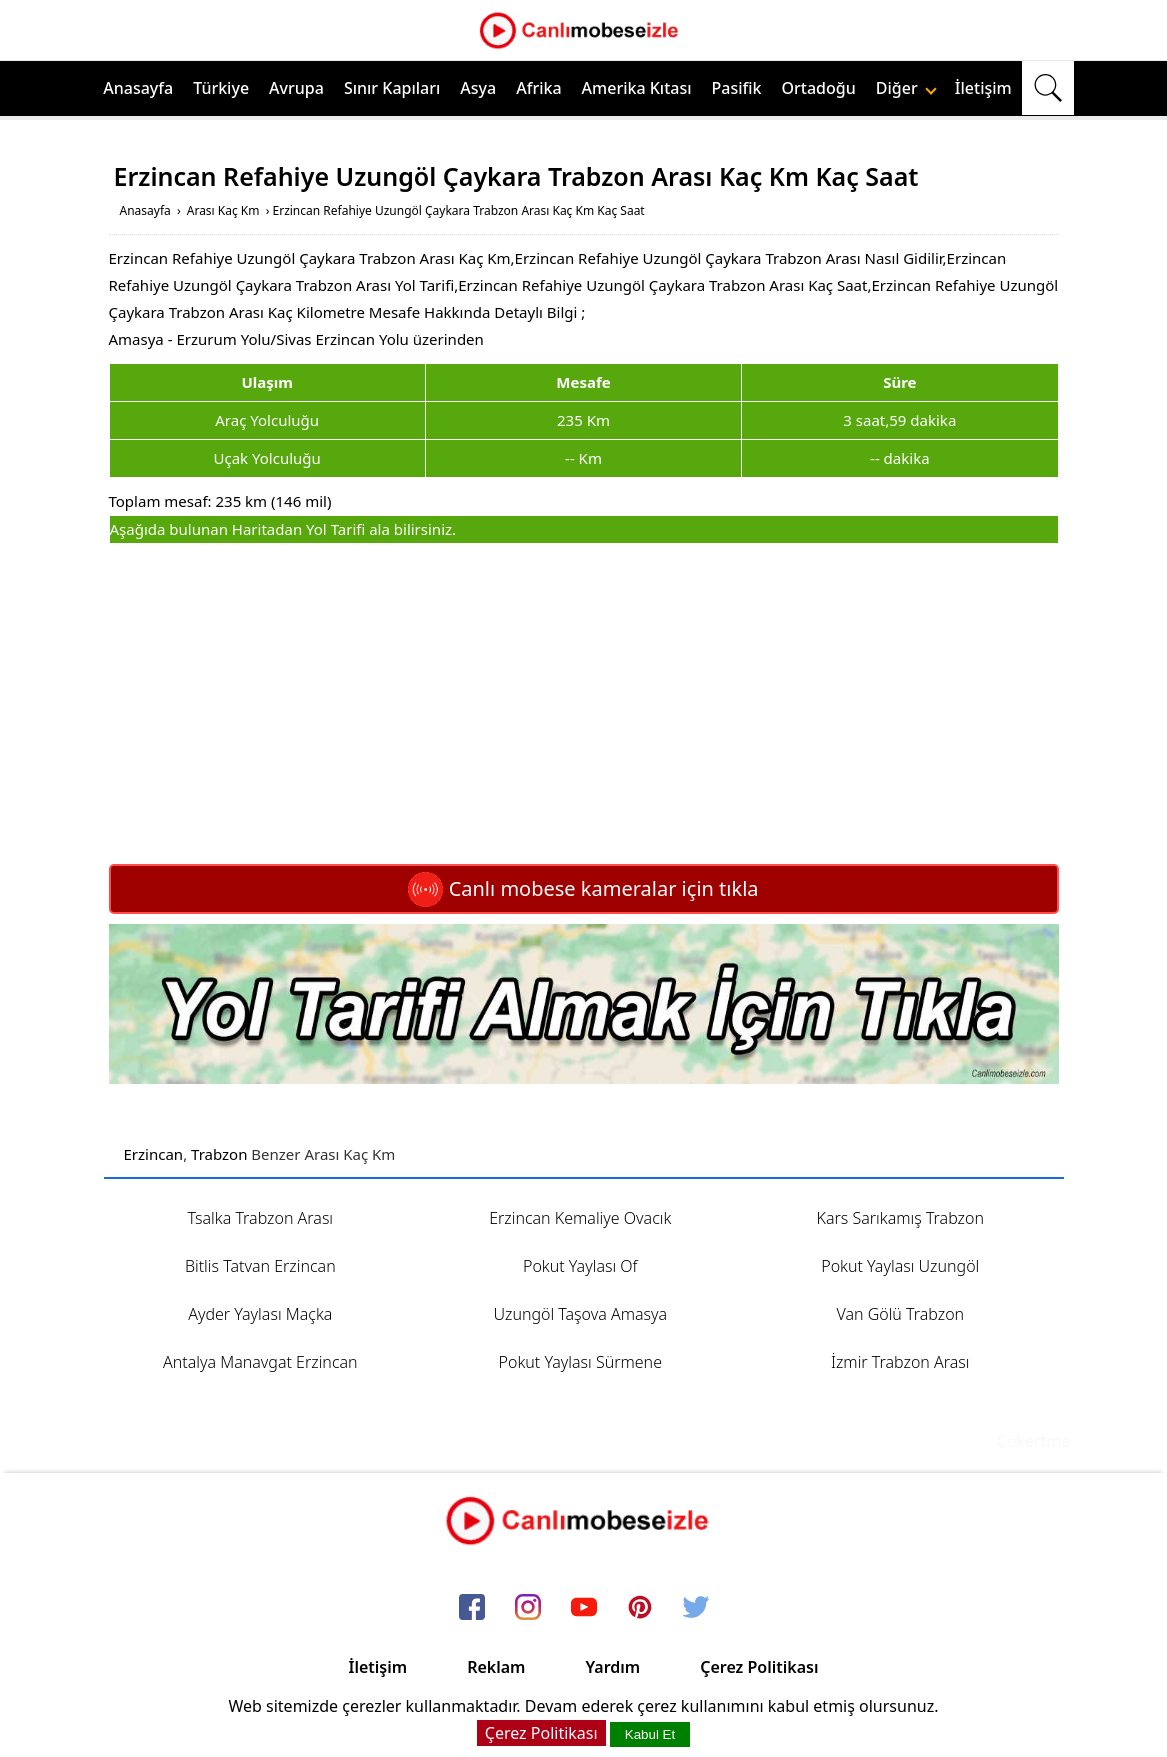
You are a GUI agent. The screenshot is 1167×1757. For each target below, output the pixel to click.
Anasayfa (138, 88)
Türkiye (221, 88)
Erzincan (154, 1154)
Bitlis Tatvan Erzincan (260, 1266)
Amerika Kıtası (637, 88)
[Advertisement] (584, 704)
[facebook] (472, 1609)
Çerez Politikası (759, 1667)
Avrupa (296, 88)
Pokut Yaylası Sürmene (580, 1362)
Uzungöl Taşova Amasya (580, 1314)
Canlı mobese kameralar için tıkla (583, 888)
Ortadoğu (819, 88)
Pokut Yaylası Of (580, 1266)
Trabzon (219, 1154)
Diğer (906, 88)
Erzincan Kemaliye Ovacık (580, 1218)
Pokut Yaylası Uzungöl (900, 1266)
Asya (478, 88)
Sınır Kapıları (392, 88)
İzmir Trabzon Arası (900, 1362)
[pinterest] (640, 1609)
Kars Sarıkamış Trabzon (900, 1218)
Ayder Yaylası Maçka (260, 1314)
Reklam (496, 1667)
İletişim (983, 88)
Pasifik (737, 88)
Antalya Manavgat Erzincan (260, 1362)
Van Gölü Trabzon (900, 1314)
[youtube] (584, 1609)
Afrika (538, 88)
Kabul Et (650, 1734)
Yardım (612, 1667)
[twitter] (696, 1609)
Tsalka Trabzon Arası (260, 1218)
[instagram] (528, 1609)
